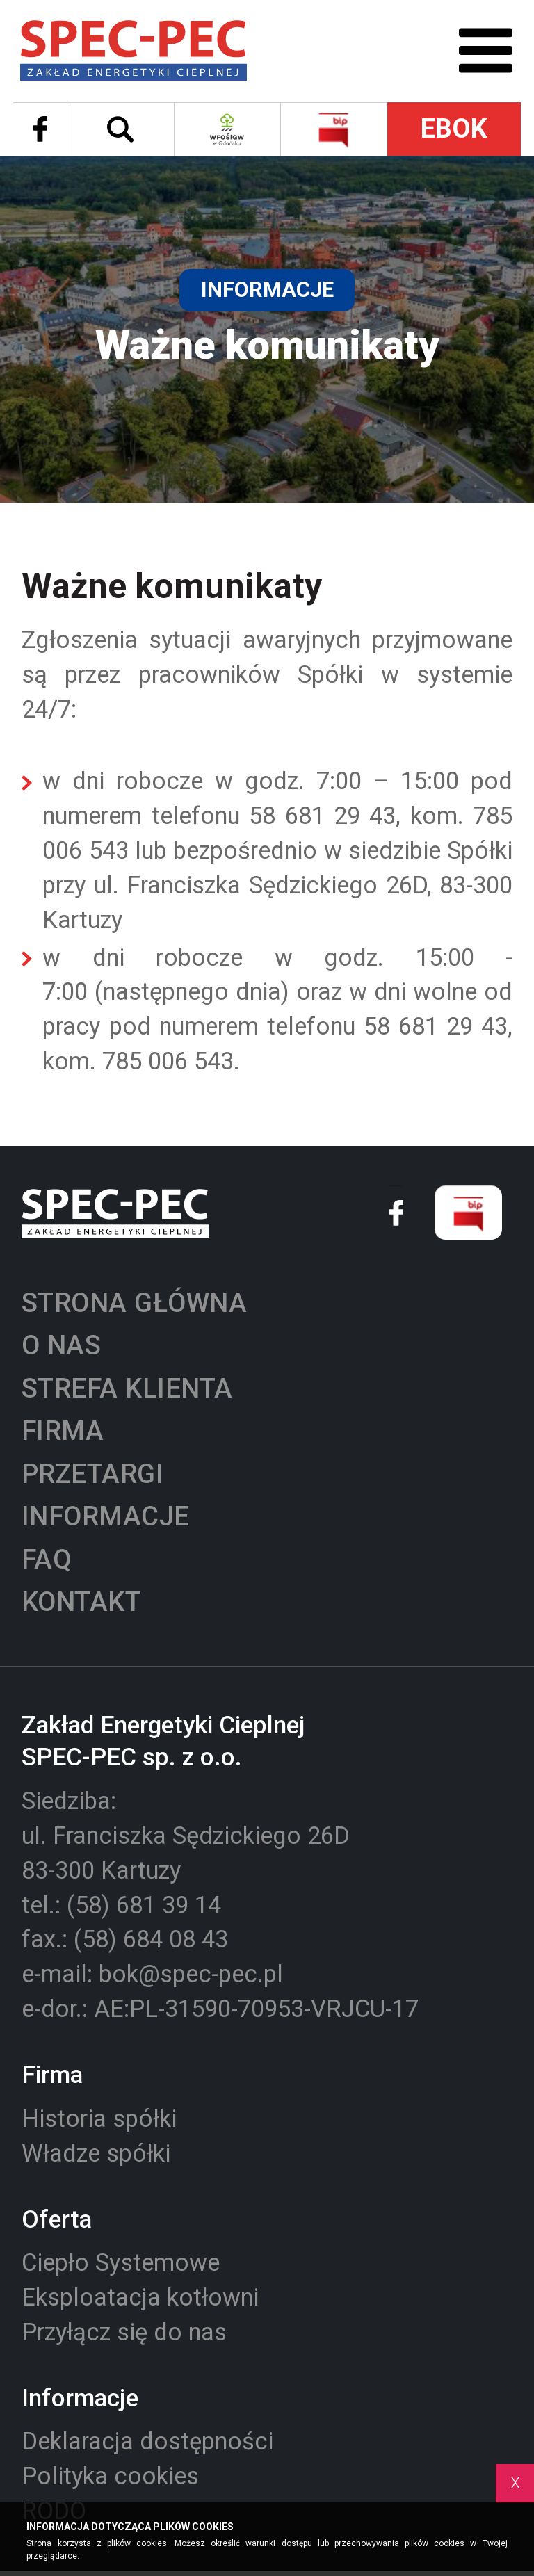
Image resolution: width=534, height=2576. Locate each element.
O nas (62, 1350)
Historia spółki (99, 2123)
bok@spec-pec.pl (191, 1979)
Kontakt (82, 1606)
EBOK (454, 133)
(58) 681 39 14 (144, 1909)
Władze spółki (96, 2157)
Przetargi (93, 1478)
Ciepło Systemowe (121, 2267)
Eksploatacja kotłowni (140, 2302)
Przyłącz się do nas (124, 2337)
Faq (47, 1563)
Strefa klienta (127, 1393)
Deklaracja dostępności (147, 2446)
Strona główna (135, 1307)
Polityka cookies (110, 2481)
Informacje (106, 1521)
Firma (63, 1435)
